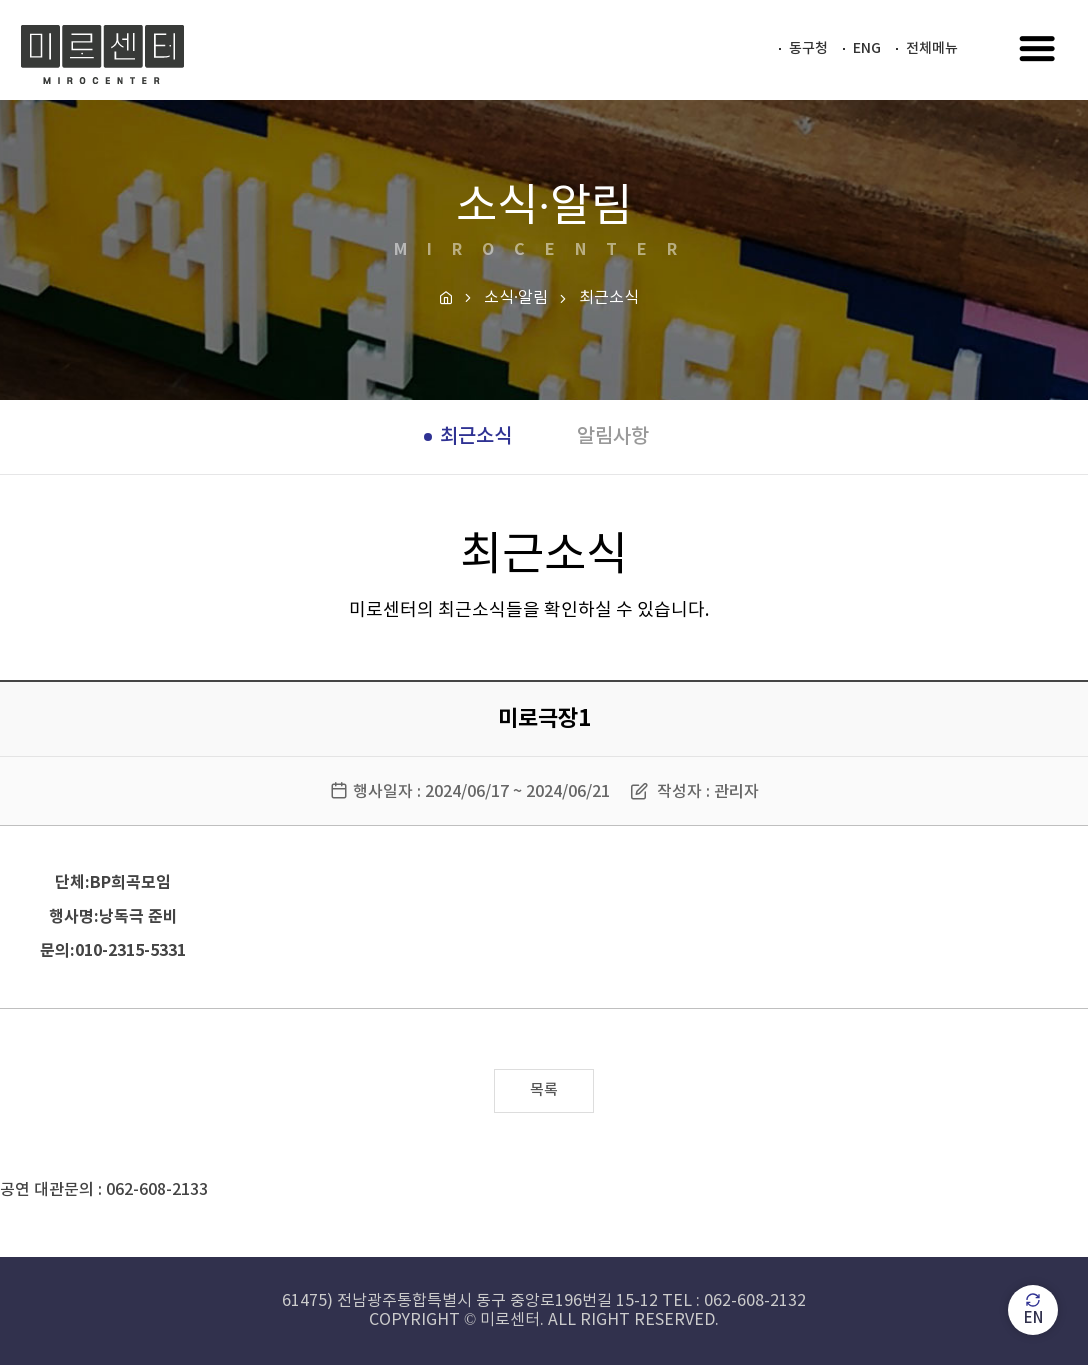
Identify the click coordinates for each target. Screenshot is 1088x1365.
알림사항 (613, 437)
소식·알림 (516, 298)
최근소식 (476, 437)
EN (1033, 1309)
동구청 (808, 48)
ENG (867, 48)
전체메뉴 (932, 48)
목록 (544, 1090)
